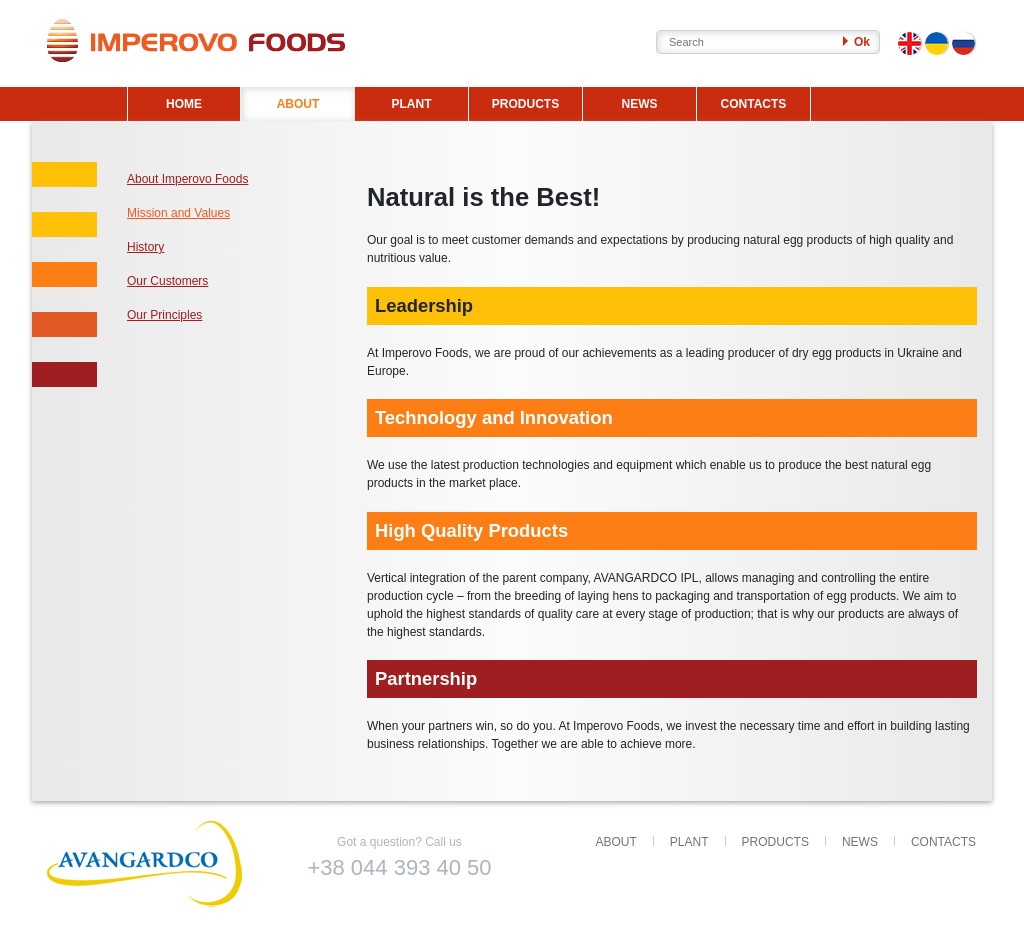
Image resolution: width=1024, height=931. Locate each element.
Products (775, 842)
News (860, 842)
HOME (184, 104)
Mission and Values (178, 213)
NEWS (639, 104)
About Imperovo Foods (187, 179)
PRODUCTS (525, 104)
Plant (689, 842)
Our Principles (164, 315)
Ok (856, 42)
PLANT (411, 104)
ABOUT (298, 104)
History (145, 247)
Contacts (943, 842)
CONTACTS (754, 104)
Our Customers (167, 281)
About (616, 842)
